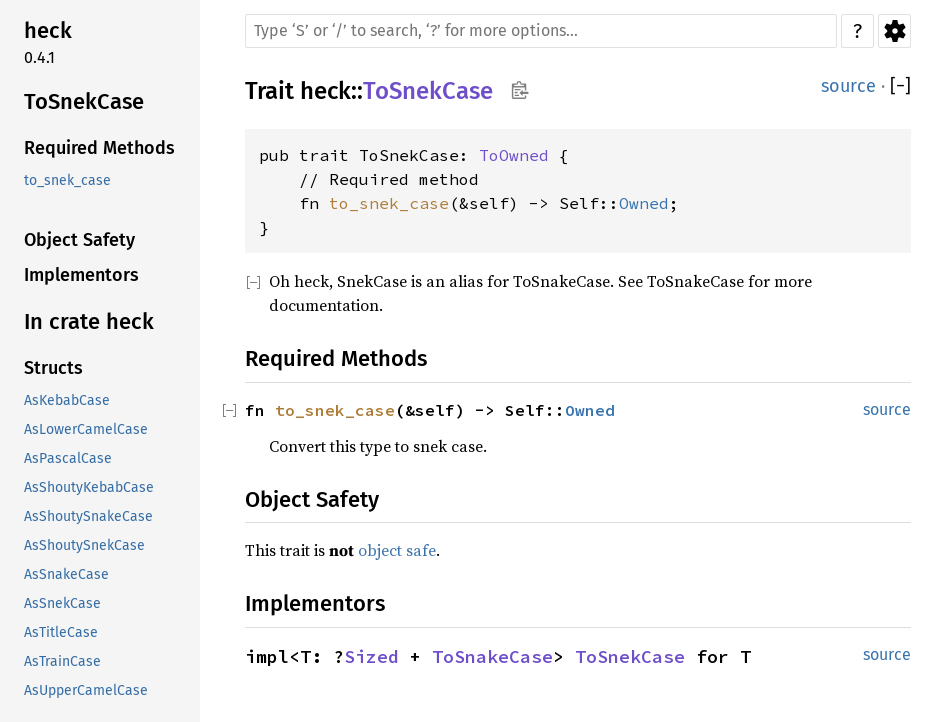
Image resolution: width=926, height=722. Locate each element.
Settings (894, 31)
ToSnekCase (84, 101)
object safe (397, 550)
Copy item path (519, 90)
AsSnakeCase (66, 574)
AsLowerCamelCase (86, 429)
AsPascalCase (68, 458)
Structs (53, 368)
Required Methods (99, 148)
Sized (371, 656)
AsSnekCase (62, 603)
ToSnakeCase (492, 656)
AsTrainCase (62, 661)
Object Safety (79, 240)
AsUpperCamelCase (86, 690)
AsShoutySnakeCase (88, 516)
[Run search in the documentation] (541, 31)
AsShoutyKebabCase (89, 487)
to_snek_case (67, 180)
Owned (644, 203)
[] (900, 86)
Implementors (81, 275)
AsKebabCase (67, 400)
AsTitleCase (61, 632)
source (848, 86)
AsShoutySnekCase (84, 545)
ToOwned (514, 155)
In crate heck (89, 321)
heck (48, 30)
